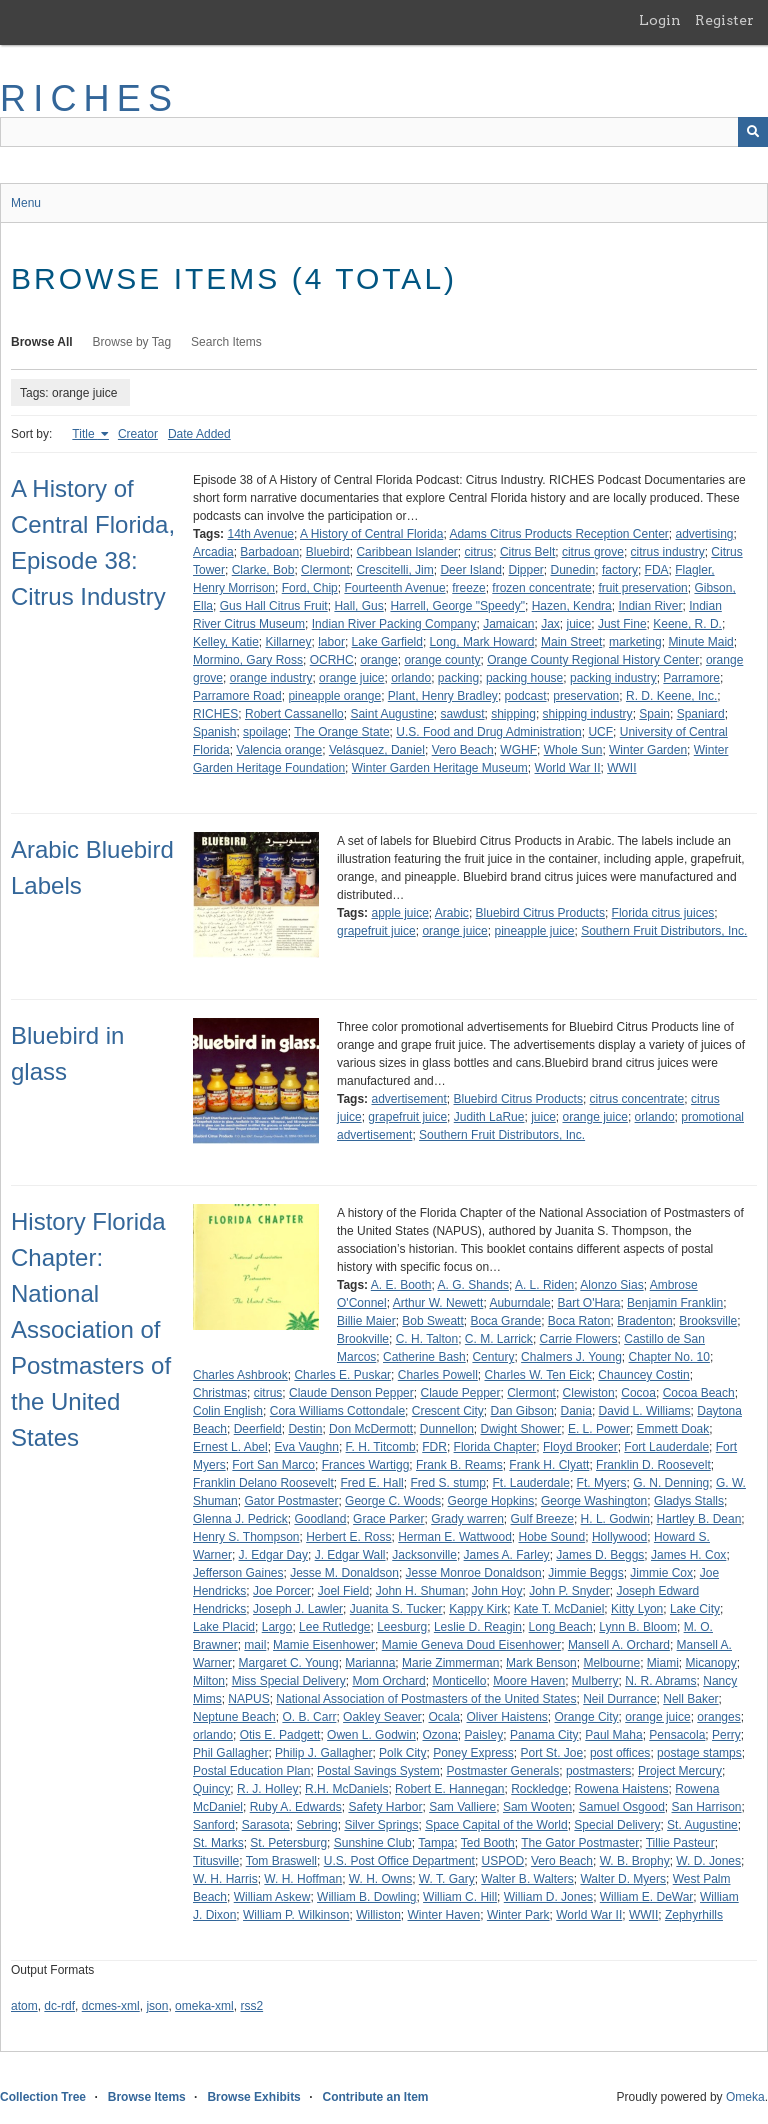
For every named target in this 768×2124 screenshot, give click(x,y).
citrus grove (593, 552)
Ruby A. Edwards (296, 1807)
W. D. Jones (708, 1861)
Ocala (443, 1717)
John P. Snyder (569, 1591)
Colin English (228, 1411)
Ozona (439, 1735)
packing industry (613, 678)
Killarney (288, 642)
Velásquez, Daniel (377, 750)
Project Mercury (680, 1771)
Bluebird (328, 552)
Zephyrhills (694, 1915)
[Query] (384, 132)
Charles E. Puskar (342, 1375)
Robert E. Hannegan (449, 1789)
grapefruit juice (376, 931)
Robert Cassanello (294, 714)
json (157, 2006)
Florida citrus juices (663, 913)
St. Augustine (702, 1825)
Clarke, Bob (263, 570)
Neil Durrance (619, 1699)
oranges (718, 1717)
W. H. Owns (380, 1879)
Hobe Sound (551, 1537)
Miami (663, 1663)
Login (660, 20)
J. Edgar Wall (350, 1555)
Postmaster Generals (502, 1771)
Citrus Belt (527, 552)
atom (24, 2006)
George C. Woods (393, 1501)
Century (493, 1357)
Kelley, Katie (226, 642)
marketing (635, 642)
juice (579, 624)
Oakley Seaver (382, 1717)
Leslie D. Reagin (478, 1627)
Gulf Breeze (542, 1519)
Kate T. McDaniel (559, 1609)
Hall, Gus (358, 606)
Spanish (214, 732)
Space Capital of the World (496, 1825)
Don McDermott (371, 1429)
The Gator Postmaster (580, 1843)
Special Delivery (617, 1825)
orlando (411, 678)
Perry (726, 1735)
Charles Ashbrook (240, 1375)
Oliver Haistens (507, 1717)
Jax (550, 624)
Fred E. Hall (371, 1483)
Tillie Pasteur (680, 1843)
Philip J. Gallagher (323, 1753)
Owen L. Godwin (371, 1735)
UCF (600, 732)
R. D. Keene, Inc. (671, 696)
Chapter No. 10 (669, 1357)
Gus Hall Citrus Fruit (274, 606)
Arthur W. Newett (438, 1303)
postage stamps (699, 1753)
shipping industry (588, 714)
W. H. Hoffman (303, 1879)
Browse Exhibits (253, 2097)
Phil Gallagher (230, 1753)
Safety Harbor (385, 1807)
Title (85, 434)
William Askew (272, 1897)
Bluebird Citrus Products (540, 913)
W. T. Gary (447, 1879)
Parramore (691, 678)
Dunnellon (447, 1429)
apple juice (399, 913)
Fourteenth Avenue (394, 588)
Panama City (544, 1735)
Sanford (214, 1825)
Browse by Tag (132, 342)
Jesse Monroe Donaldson (474, 1573)
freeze (468, 588)
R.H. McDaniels (346, 1789)
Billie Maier (366, 1321)
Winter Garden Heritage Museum (440, 768)
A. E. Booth (401, 1285)
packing (458, 678)
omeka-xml (204, 2006)
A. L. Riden (544, 1285)
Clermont (325, 570)
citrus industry (668, 552)
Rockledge (539, 1789)
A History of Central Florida (371, 534)
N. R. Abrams (660, 1681)
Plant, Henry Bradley (443, 696)
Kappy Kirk (478, 1609)
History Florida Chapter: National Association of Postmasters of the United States (91, 1329)
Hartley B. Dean (699, 1519)
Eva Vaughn (306, 1447)
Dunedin (573, 570)
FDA (657, 570)
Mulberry (595, 1681)
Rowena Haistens (622, 1789)
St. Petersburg (288, 1843)
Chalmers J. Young (571, 1357)
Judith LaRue (489, 1117)
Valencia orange (279, 750)
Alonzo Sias (611, 1285)
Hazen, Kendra (572, 606)
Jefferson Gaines (238, 1573)
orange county (442, 660)
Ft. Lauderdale (530, 1483)
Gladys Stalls (689, 1501)
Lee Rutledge (334, 1627)
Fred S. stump (447, 1483)
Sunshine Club (373, 1843)
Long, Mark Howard (482, 642)
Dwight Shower (521, 1429)
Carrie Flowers (579, 1339)
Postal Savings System (378, 1771)
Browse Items (147, 2097)
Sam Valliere (462, 1807)
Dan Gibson (521, 1411)
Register (724, 20)
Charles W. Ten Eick (537, 1375)
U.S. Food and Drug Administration (488, 732)
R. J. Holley (267, 1789)
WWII (621, 768)
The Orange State (341, 732)
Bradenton (644, 1321)
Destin (305, 1429)
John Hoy (497, 1591)
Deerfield (258, 1429)
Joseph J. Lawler (298, 1609)
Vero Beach (463, 750)
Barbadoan (269, 552)
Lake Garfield (387, 642)
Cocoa (638, 1393)
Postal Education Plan (251, 1771)
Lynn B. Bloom (638, 1627)
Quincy (211, 1789)
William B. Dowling (366, 1897)
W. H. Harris (225, 1879)
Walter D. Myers (623, 1879)
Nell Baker (690, 1699)
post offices (620, 1753)
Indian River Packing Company (394, 624)
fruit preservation (642, 588)
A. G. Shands (473, 1285)
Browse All (42, 342)
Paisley (484, 1735)
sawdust (462, 714)
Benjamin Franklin (675, 1303)
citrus (479, 552)
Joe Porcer (282, 1591)
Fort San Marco (273, 1465)
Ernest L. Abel (230, 1447)
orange (378, 660)
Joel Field (343, 1591)
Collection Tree (43, 2097)
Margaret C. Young (289, 1663)
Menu (26, 203)
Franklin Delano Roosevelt (263, 1483)
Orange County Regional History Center (593, 660)
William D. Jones (548, 1897)
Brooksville (708, 1321)
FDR (434, 1447)
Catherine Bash (424, 1357)
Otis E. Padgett (280, 1735)
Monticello (459, 1681)
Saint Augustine (391, 714)
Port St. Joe (552, 1753)
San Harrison (707, 1807)
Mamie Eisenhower (324, 1645)
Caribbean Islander (406, 552)
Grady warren (467, 1519)
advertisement (408, 1099)
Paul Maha (613, 1735)
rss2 (251, 2006)
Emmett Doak (673, 1429)
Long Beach (561, 1627)
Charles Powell (438, 1375)
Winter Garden (648, 750)
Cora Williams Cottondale (337, 1411)
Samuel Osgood (622, 1807)
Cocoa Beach (699, 1393)
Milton (209, 1681)
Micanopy (710, 1663)
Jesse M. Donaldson (344, 1573)
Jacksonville (424, 1555)
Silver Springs (381, 1825)
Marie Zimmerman (450, 1663)
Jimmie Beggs (585, 1573)
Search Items (226, 342)
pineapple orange (334, 696)
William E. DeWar (647, 1897)
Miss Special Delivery (289, 1681)
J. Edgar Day (273, 1555)
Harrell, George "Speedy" (457, 606)
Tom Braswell (281, 1861)
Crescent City (448, 1411)
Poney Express (473, 1753)
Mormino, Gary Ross (248, 660)
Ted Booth (488, 1843)
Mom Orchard (388, 1681)
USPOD (503, 1861)
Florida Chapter (495, 1447)
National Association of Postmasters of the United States (426, 1699)
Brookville (363, 1339)
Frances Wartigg (366, 1465)
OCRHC (332, 660)
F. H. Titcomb (381, 1447)
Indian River (650, 606)
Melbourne (611, 1663)
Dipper (525, 570)
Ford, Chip (310, 588)
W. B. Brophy (635, 1861)
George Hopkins (491, 1501)
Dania (576, 1411)
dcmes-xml (111, 2006)
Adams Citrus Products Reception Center (558, 534)
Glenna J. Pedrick (240, 1519)
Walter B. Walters (527, 1879)
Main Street (571, 642)
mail (255, 1645)
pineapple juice (534, 931)
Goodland (320, 1519)
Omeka (745, 2097)
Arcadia (213, 552)
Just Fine (622, 624)
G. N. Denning (671, 1483)
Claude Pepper (460, 1393)
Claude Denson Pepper (351, 1393)
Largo (277, 1627)
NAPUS (248, 1699)
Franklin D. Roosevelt (653, 1465)
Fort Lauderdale (666, 1447)
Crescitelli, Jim (394, 570)
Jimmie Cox (661, 1573)
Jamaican (508, 624)
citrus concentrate (637, 1099)
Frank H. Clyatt (549, 1465)
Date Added (199, 434)
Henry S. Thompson (246, 1537)
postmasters (598, 1771)
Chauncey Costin (643, 1375)
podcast (526, 696)
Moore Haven (529, 1681)
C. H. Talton (427, 1339)
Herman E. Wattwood (455, 1537)
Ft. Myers (602, 1483)
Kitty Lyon (637, 1609)
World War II (568, 768)
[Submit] (753, 132)
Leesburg (402, 1627)
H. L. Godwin (615, 1519)
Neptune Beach (234, 1717)
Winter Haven (444, 1915)
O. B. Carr (309, 1717)
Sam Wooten (537, 1807)
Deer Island (470, 570)
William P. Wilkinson (296, 1915)
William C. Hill (460, 1897)
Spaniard (701, 714)
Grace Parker (388, 1519)
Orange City (587, 1717)
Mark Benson (541, 1663)
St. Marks (218, 1843)
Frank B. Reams (459, 1465)
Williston (378, 1915)
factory (620, 570)
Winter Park (518, 1915)
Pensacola (677, 1735)
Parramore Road (237, 696)
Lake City (695, 1609)
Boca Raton (579, 1321)
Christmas (220, 1393)
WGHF (518, 750)
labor (331, 642)
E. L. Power (599, 1429)
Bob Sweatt (432, 1321)
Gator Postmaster (291, 1501)
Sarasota (266, 1825)
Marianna (370, 1663)
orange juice (351, 678)
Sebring (316, 1825)
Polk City (402, 1753)
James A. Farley (507, 1555)
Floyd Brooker (580, 1447)
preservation (586, 696)
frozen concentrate (541, 588)
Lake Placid (224, 1627)
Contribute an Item (375, 2097)
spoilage (265, 732)
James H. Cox (688, 1555)
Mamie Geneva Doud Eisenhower (471, 1645)
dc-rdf (59, 2006)
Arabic (452, 913)
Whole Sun (573, 750)
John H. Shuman (420, 1591)
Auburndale (519, 1303)
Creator (138, 434)
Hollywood (619, 1537)
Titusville (216, 1861)
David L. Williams (645, 1411)
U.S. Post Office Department (399, 1861)
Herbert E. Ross (348, 1537)
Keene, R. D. (687, 624)
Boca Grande (505, 1321)
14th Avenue (260, 534)
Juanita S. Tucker (396, 1609)
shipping (513, 714)
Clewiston (589, 1393)
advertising (705, 534)
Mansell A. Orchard (619, 1645)
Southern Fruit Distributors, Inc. (664, 931)
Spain (654, 714)
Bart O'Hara (588, 1303)
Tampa (436, 1843)
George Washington (594, 1501)
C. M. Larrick (499, 1339)
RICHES (89, 98)
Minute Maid (700, 642)
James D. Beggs (600, 1555)
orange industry (271, 678)
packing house (524, 678)
